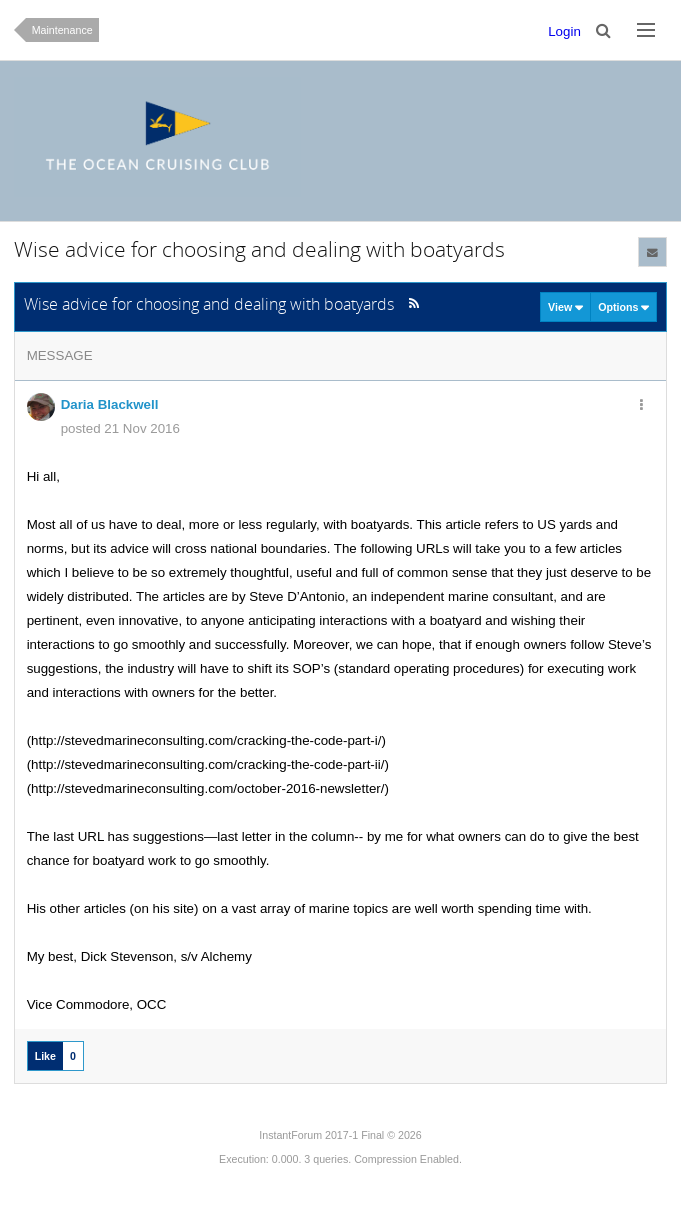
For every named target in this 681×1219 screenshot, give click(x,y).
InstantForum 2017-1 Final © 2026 (340, 1135)
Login (564, 31)
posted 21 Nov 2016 (120, 428)
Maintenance (62, 30)
